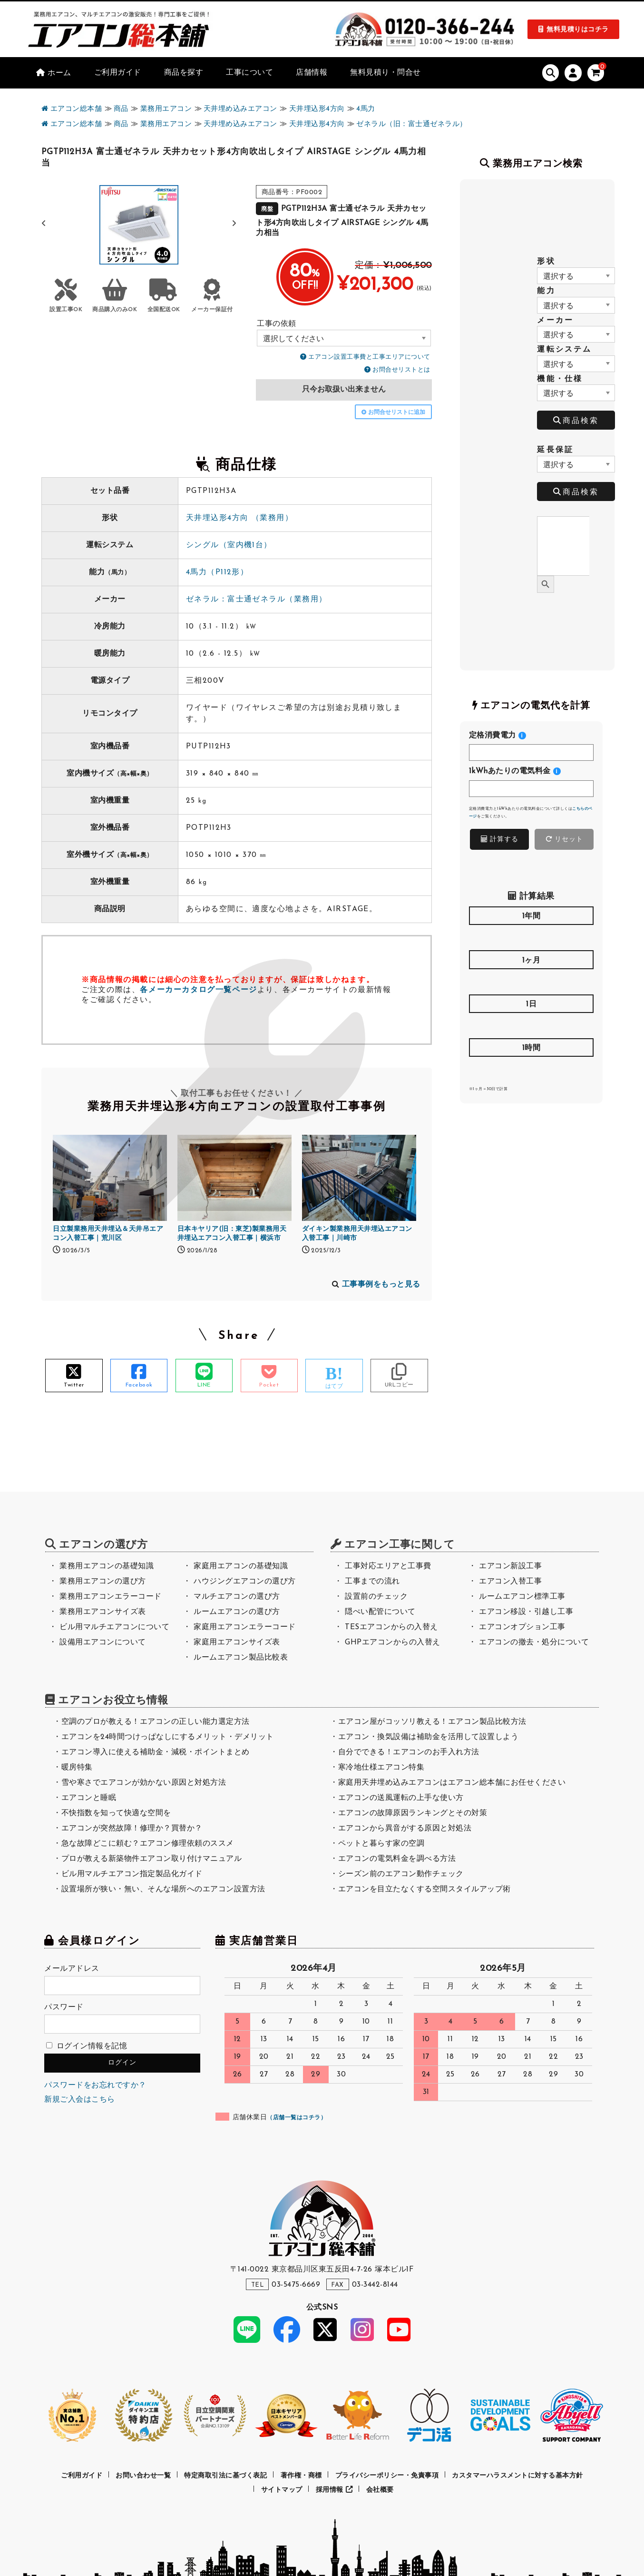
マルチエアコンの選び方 (237, 1597)
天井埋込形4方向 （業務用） (239, 518)
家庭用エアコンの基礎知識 (241, 1566)
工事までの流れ (372, 1581)
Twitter (74, 1385)
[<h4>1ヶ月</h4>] (531, 981)
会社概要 (380, 2490)
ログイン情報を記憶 (86, 2046)
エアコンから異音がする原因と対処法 (405, 1828)
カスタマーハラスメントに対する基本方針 (517, 2475)
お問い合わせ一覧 (143, 2475)
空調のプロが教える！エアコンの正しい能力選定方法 (155, 1722)
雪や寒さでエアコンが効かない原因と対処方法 (143, 1783)
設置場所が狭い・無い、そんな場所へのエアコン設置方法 (163, 1889)
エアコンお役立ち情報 (113, 1700)
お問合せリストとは (401, 370)
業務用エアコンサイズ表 (102, 1612)
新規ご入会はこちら (79, 2100)
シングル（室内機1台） (229, 545)
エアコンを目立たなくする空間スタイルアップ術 (424, 1889)
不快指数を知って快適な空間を (116, 1813)
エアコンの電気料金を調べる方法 (397, 1859)
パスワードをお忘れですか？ (95, 2085)
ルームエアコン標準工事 (522, 1597)
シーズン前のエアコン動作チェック (401, 1874)
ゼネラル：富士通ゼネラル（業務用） (256, 599)
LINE (204, 1385)
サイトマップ (281, 2490)
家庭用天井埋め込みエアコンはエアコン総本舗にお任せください (452, 1783)
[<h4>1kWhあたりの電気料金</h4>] (531, 788)
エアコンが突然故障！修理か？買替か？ (132, 1828)
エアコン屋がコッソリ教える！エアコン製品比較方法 (432, 1722)
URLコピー (399, 1385)
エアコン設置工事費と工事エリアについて (369, 357)
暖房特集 (77, 1767)
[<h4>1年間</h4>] (531, 937)
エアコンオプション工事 (522, 1627)
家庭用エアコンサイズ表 (237, 1642)
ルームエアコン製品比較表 (241, 1658)
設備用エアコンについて (102, 1642)
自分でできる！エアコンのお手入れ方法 (408, 1752)
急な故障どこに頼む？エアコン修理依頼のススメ (147, 1844)
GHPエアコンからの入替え (392, 1642)
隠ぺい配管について (380, 1612)
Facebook (139, 1385)
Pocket (269, 1385)
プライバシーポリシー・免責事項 (387, 2475)
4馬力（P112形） (217, 572)
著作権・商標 (301, 2475)
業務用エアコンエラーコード (110, 1597)
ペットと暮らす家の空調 (381, 1844)
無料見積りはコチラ (577, 30)
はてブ (334, 1386)
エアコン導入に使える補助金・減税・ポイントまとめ (155, 1752)
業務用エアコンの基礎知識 (106, 1566)
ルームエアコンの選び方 (237, 1612)
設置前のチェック (376, 1597)
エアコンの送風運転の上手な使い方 (401, 1798)
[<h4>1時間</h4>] (531, 1069)
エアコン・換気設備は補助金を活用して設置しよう (428, 1737)
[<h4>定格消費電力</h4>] (531, 752)
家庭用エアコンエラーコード (245, 1627)
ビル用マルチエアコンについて (114, 1627)
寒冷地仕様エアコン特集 (381, 1767)
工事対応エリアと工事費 (388, 1566)
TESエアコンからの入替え (391, 1627)
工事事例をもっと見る (381, 1284)
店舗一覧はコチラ (297, 2118)
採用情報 (334, 2490)
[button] (234, 224)
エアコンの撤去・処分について (534, 1642)
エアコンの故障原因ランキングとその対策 (413, 1813)
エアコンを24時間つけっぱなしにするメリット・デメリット (167, 1737)
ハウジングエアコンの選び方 (245, 1581)
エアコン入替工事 (510, 1581)
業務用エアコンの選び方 (102, 1581)
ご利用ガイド (81, 2475)
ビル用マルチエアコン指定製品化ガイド (132, 1874)
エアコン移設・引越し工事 (526, 1612)
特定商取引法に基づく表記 (225, 2475)
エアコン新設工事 (510, 1566)
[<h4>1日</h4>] (531, 1025)
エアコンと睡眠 (89, 1798)
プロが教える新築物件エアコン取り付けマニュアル (151, 1859)
